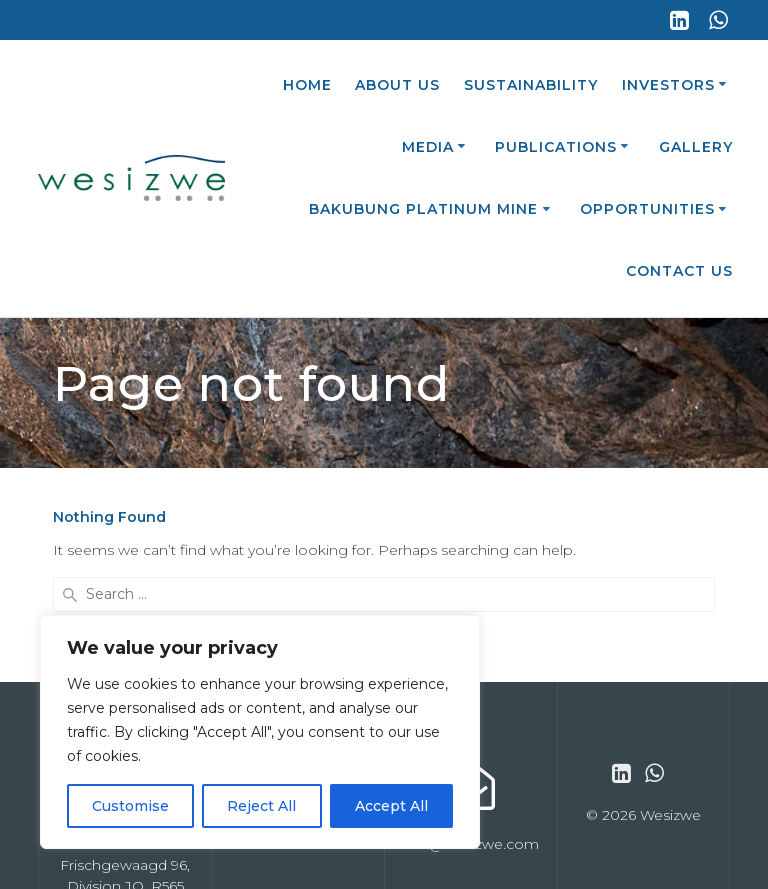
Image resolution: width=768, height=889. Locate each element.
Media (428, 147)
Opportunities (647, 209)
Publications (556, 147)
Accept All (391, 806)
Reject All (261, 806)
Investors (668, 85)
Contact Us (679, 271)
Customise (130, 806)
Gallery (696, 147)
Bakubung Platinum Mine (423, 209)
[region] (260, 732)
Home (307, 85)
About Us (397, 85)
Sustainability (531, 85)
